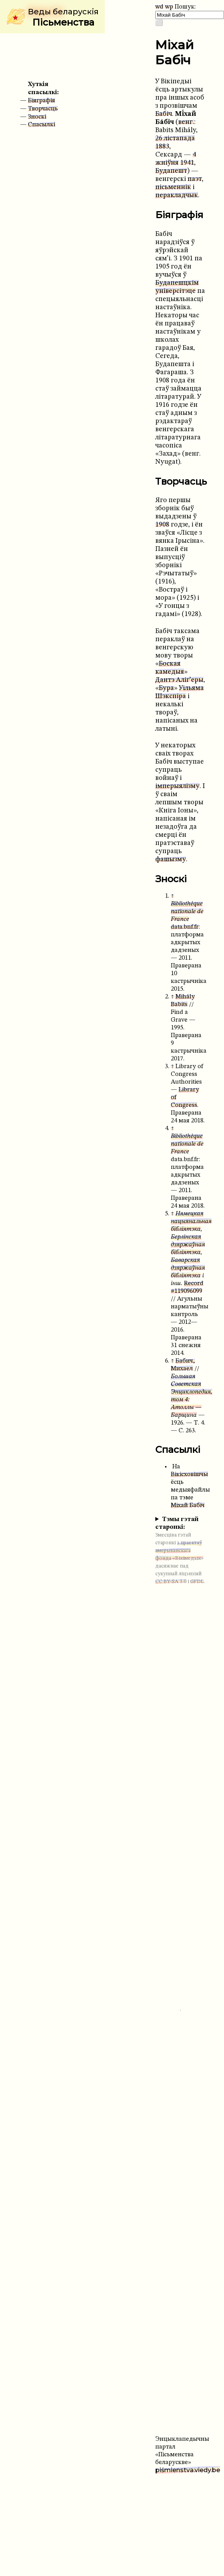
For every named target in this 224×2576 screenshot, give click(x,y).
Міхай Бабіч (188, 1505)
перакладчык (176, 195)
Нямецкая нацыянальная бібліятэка (191, 1221)
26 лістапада (175, 138)
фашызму (170, 859)
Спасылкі (41, 125)
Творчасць (43, 109)
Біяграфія (41, 101)
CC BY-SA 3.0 (170, 1581)
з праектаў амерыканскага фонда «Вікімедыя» (179, 1550)
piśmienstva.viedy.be (187, 2470)
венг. (186, 122)
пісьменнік (173, 187)
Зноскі (37, 117)
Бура (166, 688)
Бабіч (163, 114)
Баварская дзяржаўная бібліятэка (188, 1268)
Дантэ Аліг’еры (179, 680)
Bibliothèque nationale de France (187, 911)
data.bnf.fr (185, 927)
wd (159, 7)
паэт (195, 179)
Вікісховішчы (189, 1474)
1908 (162, 524)
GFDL (197, 1581)
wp (169, 7)
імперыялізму (177, 786)
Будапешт (171, 171)
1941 (187, 163)
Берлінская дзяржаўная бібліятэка (188, 1245)
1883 (162, 146)
